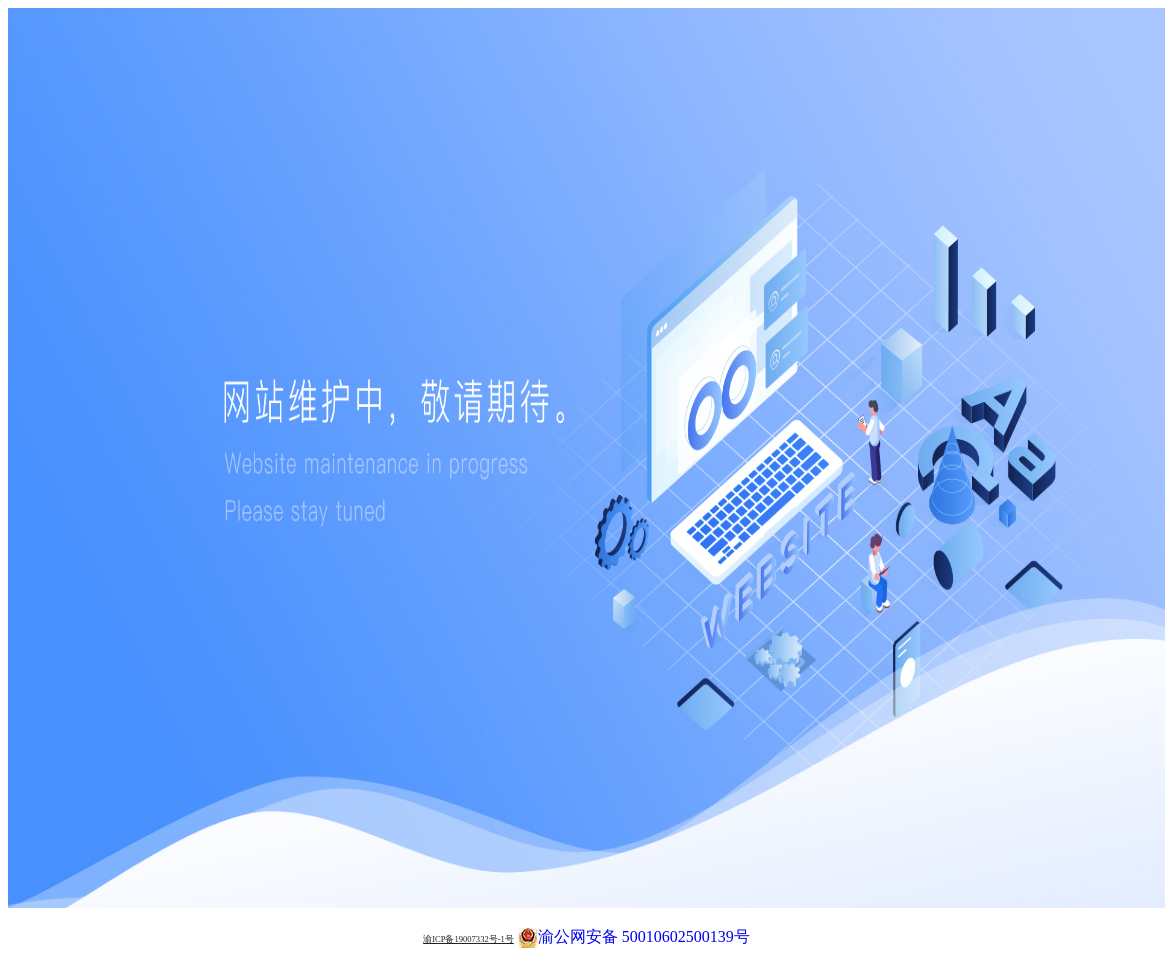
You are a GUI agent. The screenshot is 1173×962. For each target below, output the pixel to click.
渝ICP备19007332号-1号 (468, 939)
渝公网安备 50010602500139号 (634, 935)
